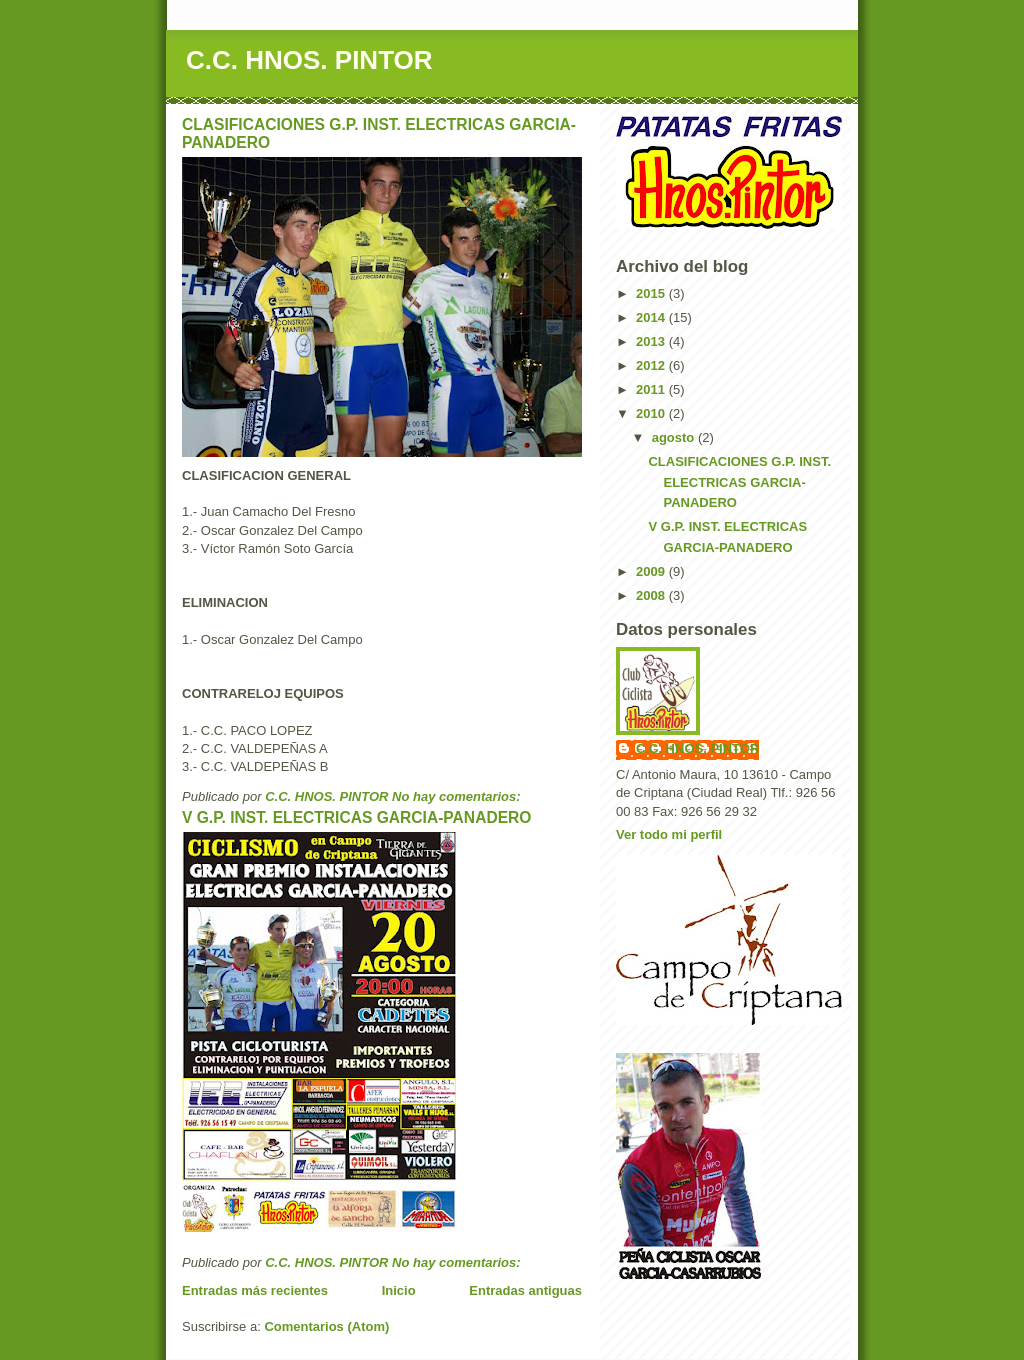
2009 (652, 571)
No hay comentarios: (458, 796)
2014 (652, 317)
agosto (675, 437)
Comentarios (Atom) (326, 1326)
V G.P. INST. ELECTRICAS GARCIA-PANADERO (356, 817)
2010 (652, 413)
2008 (652, 595)
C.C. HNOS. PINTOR (309, 60)
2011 (652, 389)
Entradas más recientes (255, 1290)
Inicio (399, 1290)
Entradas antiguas (525, 1290)
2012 (652, 365)
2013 (652, 341)
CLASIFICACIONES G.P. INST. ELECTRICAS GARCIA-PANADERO (739, 482)
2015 (652, 293)
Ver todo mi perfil (669, 834)
